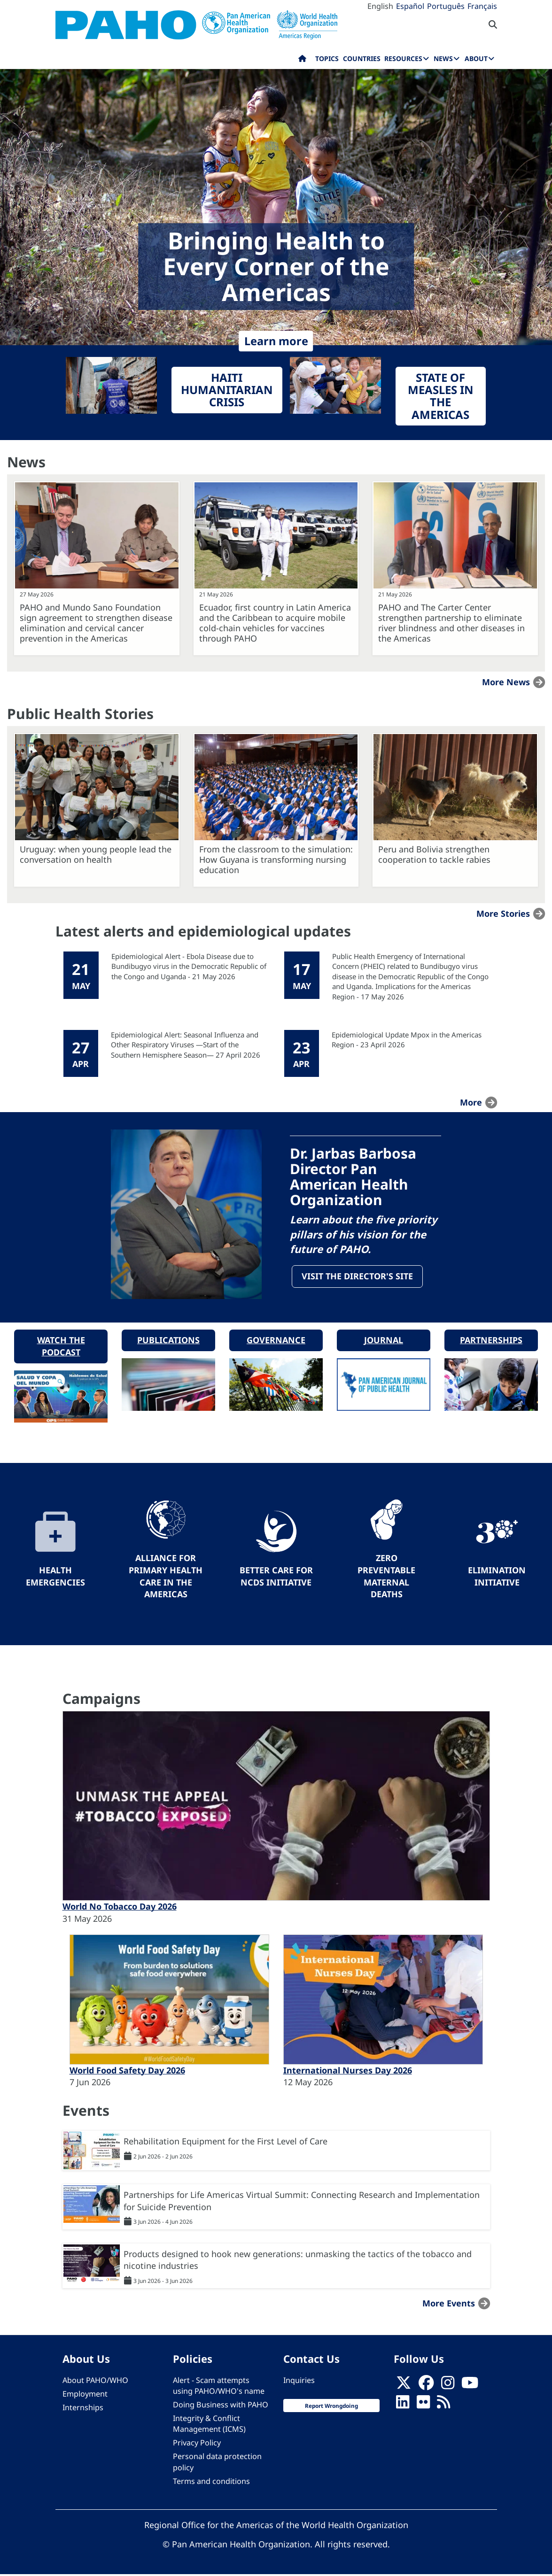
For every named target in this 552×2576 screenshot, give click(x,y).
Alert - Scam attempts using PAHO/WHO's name (218, 2387)
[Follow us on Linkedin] (402, 2406)
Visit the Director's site (357, 1277)
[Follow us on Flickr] (423, 2406)
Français (482, 6)
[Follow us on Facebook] (426, 2387)
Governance (276, 1341)
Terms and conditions (211, 2482)
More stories (503, 913)
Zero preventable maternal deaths (386, 1577)
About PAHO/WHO (95, 2381)
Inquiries (299, 2381)
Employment (85, 2395)
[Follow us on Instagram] (447, 2387)
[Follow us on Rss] (443, 2406)
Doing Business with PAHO (220, 2406)
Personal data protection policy (217, 2463)
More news (506, 682)
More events (448, 2304)
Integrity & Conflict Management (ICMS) (209, 2425)
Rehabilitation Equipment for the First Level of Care (225, 2142)
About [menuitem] (476, 58)
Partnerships (491, 1341)
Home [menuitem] (302, 60)
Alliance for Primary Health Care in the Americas (165, 1577)
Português (446, 6)
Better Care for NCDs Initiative (276, 1577)
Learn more (276, 340)
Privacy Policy (197, 2444)
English (380, 6)
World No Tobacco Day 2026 (119, 1907)
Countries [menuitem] (362, 58)
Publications (168, 1341)
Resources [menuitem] (403, 58)
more (471, 1102)
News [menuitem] (443, 58)
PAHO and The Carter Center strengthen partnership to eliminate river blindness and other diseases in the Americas (451, 622)
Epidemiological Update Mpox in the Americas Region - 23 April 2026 (407, 1039)
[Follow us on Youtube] (469, 2387)
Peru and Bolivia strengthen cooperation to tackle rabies (434, 854)
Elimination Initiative (497, 1577)
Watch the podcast (61, 1347)
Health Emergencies (55, 1577)
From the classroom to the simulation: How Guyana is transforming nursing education (276, 859)
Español (410, 6)
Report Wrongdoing (331, 2407)
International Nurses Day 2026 (347, 2071)
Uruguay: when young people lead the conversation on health (95, 854)
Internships (82, 2409)
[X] (403, 2387)
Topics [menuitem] (327, 58)
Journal (383, 1341)
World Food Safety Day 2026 (127, 2071)
